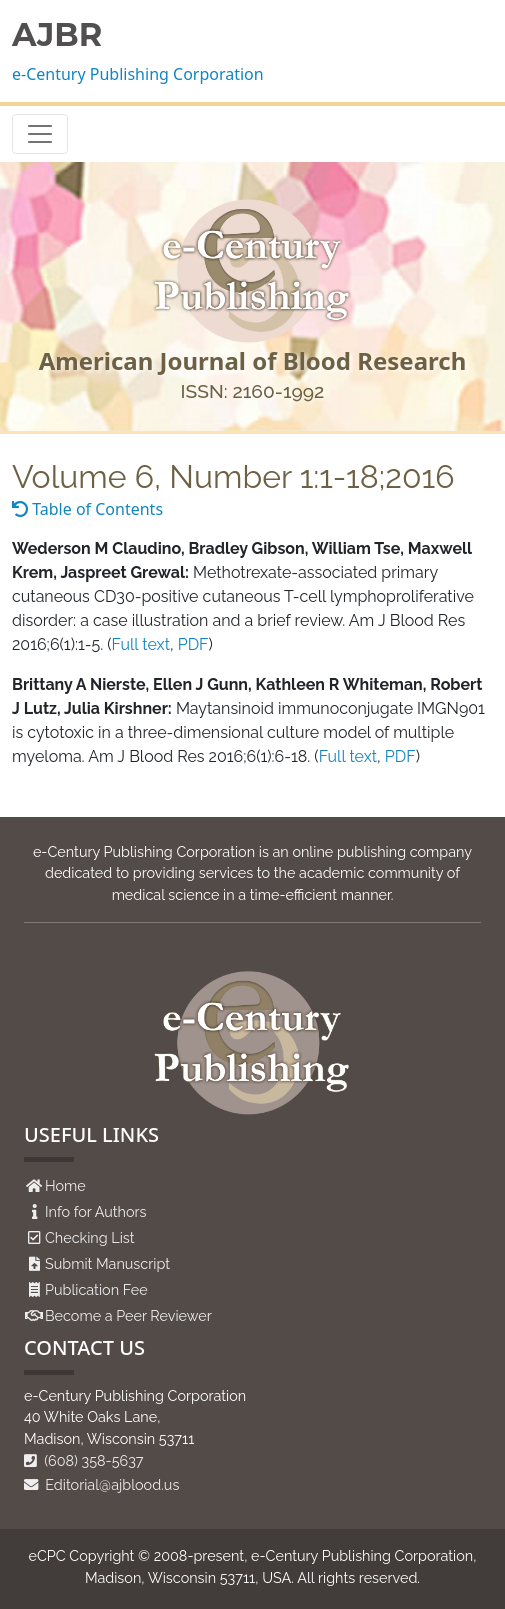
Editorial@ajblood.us (101, 1484)
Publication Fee (96, 1289)
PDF (193, 644)
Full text (141, 644)
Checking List (90, 1237)
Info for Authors (96, 1211)
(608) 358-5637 (84, 1460)
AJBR (57, 35)
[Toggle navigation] (40, 134)
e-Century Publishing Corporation (138, 74)
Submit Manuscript (107, 1263)
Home (65, 1185)
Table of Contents (87, 509)
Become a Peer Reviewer (128, 1315)
